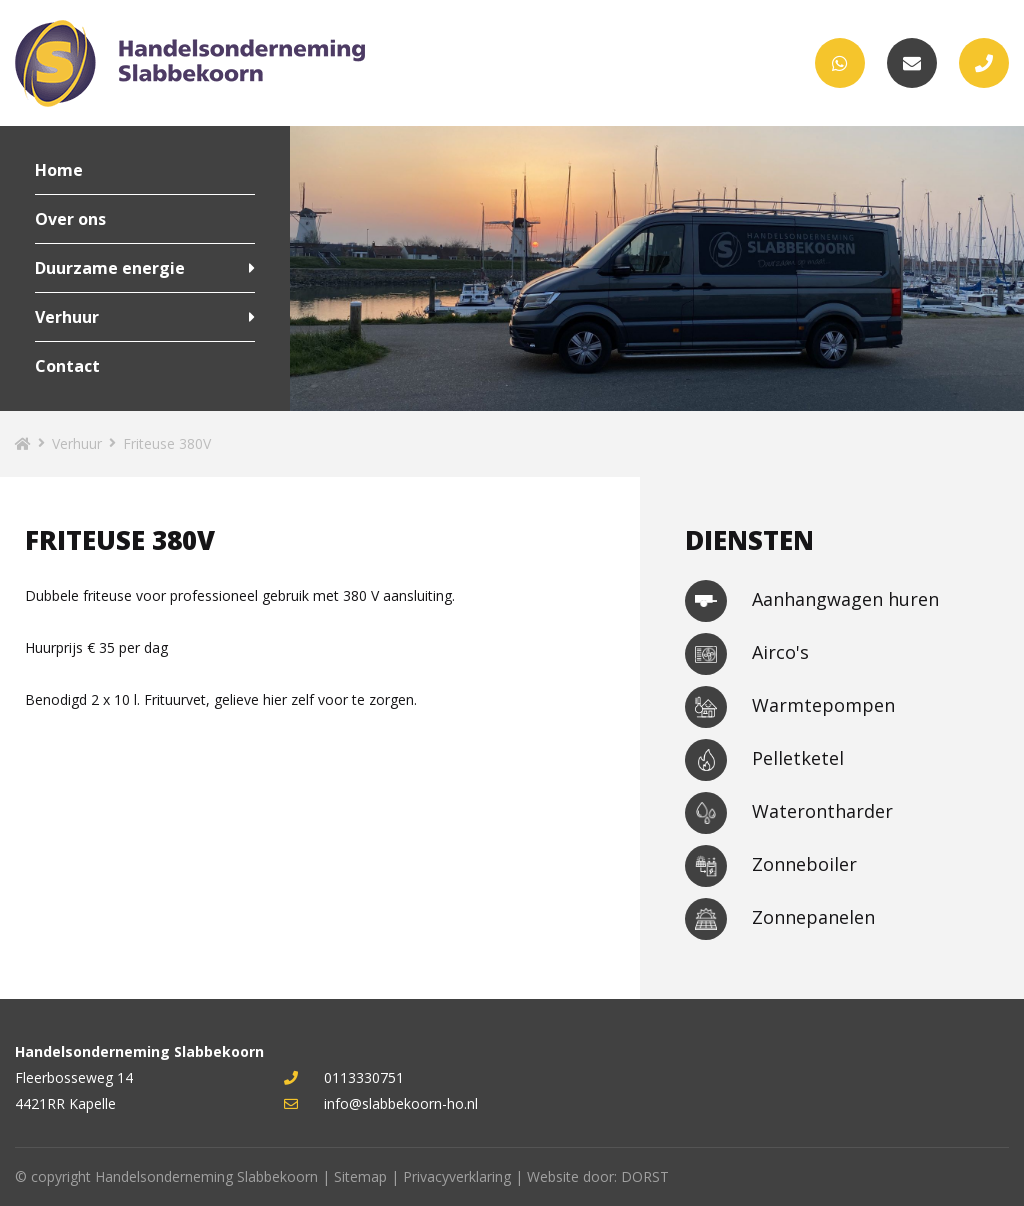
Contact (67, 366)
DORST (645, 1176)
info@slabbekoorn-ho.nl (381, 1103)
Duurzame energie (110, 268)
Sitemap (360, 1176)
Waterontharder (789, 813)
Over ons (70, 219)
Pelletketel (764, 760)
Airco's (747, 654)
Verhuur (67, 317)
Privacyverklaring (457, 1176)
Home (59, 170)
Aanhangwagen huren (812, 601)
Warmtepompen (790, 707)
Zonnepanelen (780, 919)
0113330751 (344, 1077)
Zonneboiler (771, 866)
